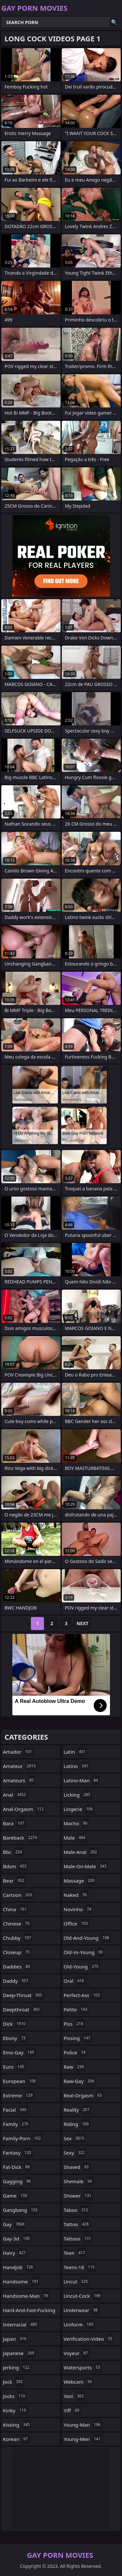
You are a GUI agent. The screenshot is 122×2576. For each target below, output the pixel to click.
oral (75, 1981)
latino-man (82, 1780)
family (16, 2124)
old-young (82, 1966)
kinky (15, 2410)
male (75, 1838)
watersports (83, 2367)
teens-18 (80, 2267)
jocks (15, 2396)
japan (15, 2339)
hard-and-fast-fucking (29, 2312)
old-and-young (87, 1938)
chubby (18, 1938)
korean (16, 2439)
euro (14, 2067)
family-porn (23, 2138)
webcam (79, 2382)
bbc (13, 1852)
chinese (17, 1923)
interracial (21, 2324)
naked (76, 1895)
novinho (78, 1909)
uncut (77, 2281)
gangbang (21, 2210)
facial (15, 2110)
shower (78, 2195)
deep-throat (23, 1995)
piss (74, 2024)
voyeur (77, 2353)
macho (76, 1823)
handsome (21, 2281)
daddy (16, 1981)
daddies (17, 1966)
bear (14, 1880)
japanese (19, 2353)
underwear (82, 2310)
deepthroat (22, 2009)
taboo (77, 2210)
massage (80, 1880)
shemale (78, 2181)
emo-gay (19, 2052)
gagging (18, 2181)
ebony (15, 2038)
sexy (75, 2153)
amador (18, 1752)
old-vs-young (84, 1952)
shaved (77, 2167)
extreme (18, 2095)
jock (13, 2382)
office (76, 1923)
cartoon (18, 1895)
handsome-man (26, 2296)
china (15, 1909)
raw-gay (80, 2081)
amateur (20, 1766)
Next (82, 1623)
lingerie (79, 1809)
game (16, 2195)
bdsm (15, 1866)
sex (75, 2138)
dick (15, 2024)
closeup (17, 1952)
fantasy (18, 2153)
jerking (17, 2367)
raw (75, 2067)
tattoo (77, 2224)
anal (15, 1795)
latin (75, 1752)
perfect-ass (83, 1995)
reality (77, 2110)
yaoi (75, 2396)
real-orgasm (83, 2095)
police (75, 2052)
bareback (21, 1838)
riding (77, 2124)
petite (76, 2009)
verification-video (89, 2339)
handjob (19, 2267)
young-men (83, 2439)
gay (14, 2224)
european (20, 2081)
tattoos (78, 2238)
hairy (15, 2253)
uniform (79, 2324)
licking (78, 1795)
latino (77, 1766)
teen (75, 2253)
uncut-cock (83, 2296)
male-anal (81, 1852)
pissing (78, 2038)
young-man (83, 2425)
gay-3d (17, 2238)
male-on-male (86, 1866)
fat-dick (17, 2167)
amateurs (19, 1780)
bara (14, 1823)
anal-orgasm (24, 1809)
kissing (17, 2425)
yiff (72, 2410)
